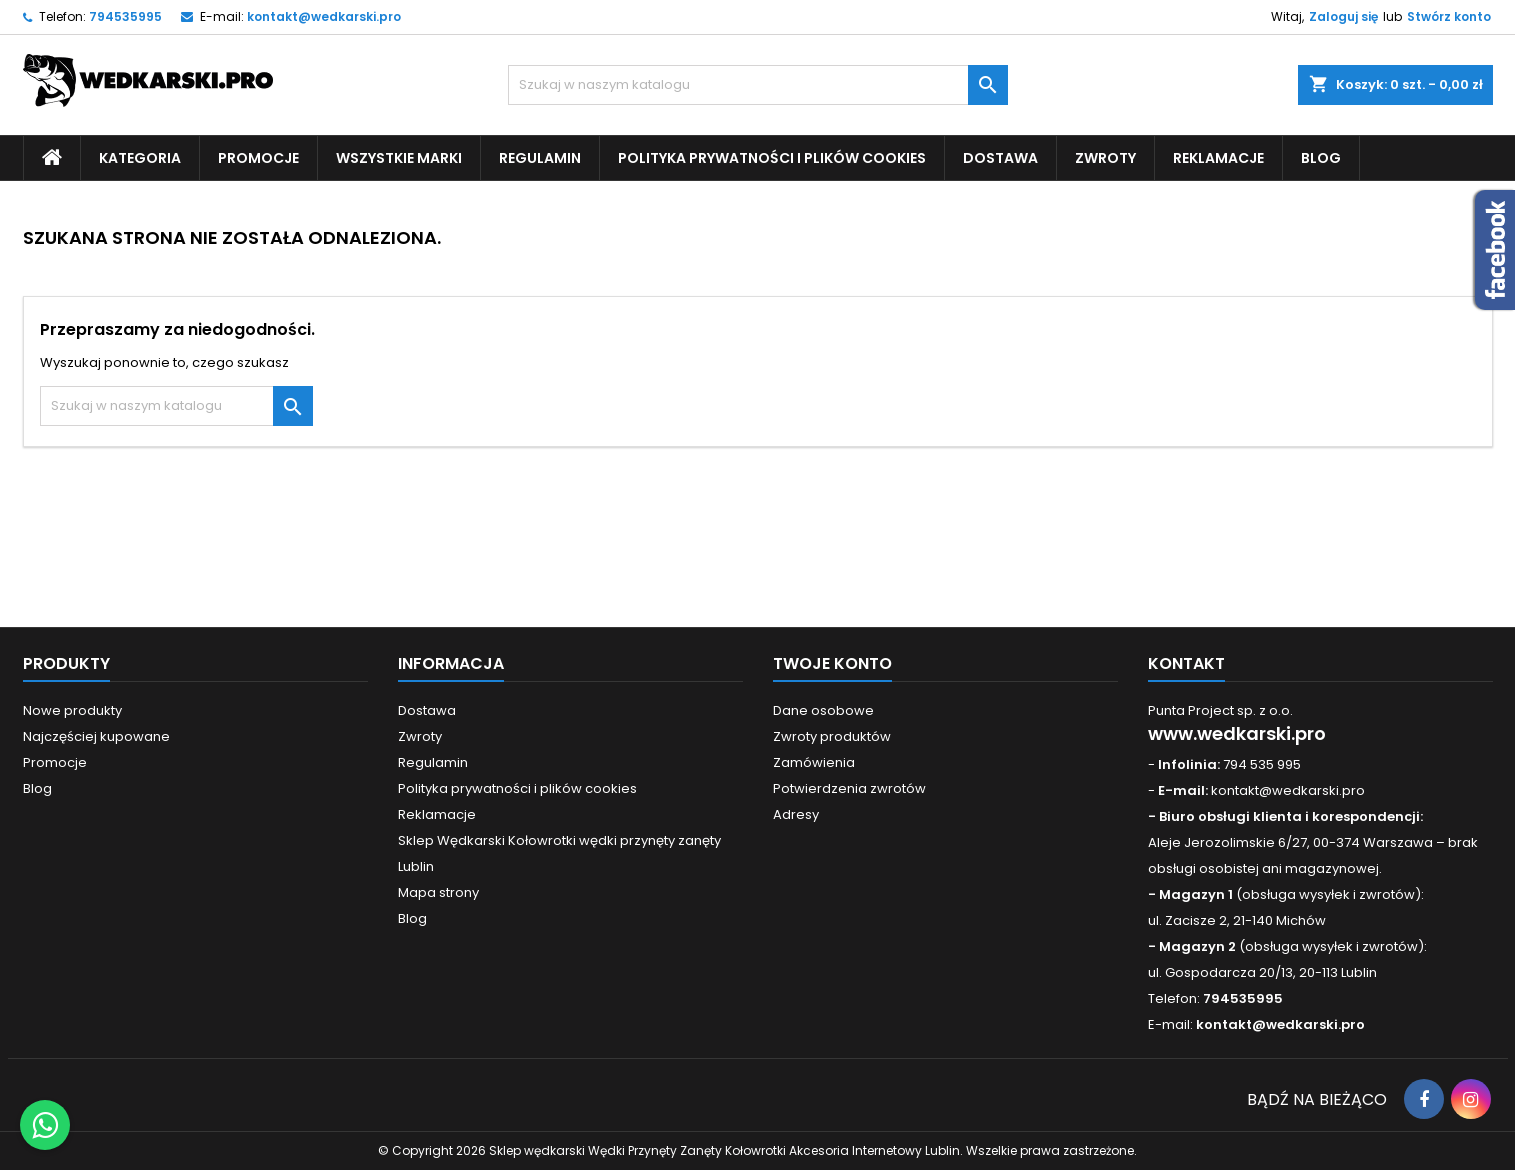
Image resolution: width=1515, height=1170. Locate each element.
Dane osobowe (823, 710)
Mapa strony (438, 892)
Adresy (796, 814)
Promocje (258, 158)
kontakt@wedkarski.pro (324, 16)
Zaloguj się (1343, 16)
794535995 (125, 16)
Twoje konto (832, 663)
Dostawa (1000, 158)
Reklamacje (1218, 158)
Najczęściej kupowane (96, 736)
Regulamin (540, 158)
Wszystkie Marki (399, 158)
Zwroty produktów (832, 736)
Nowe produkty (72, 710)
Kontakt (1186, 663)
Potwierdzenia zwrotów (849, 788)
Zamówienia (814, 762)
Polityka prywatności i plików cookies (772, 158)
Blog (1321, 158)
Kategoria (140, 158)
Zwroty (1105, 158)
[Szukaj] (758, 85)
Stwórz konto (1449, 16)
